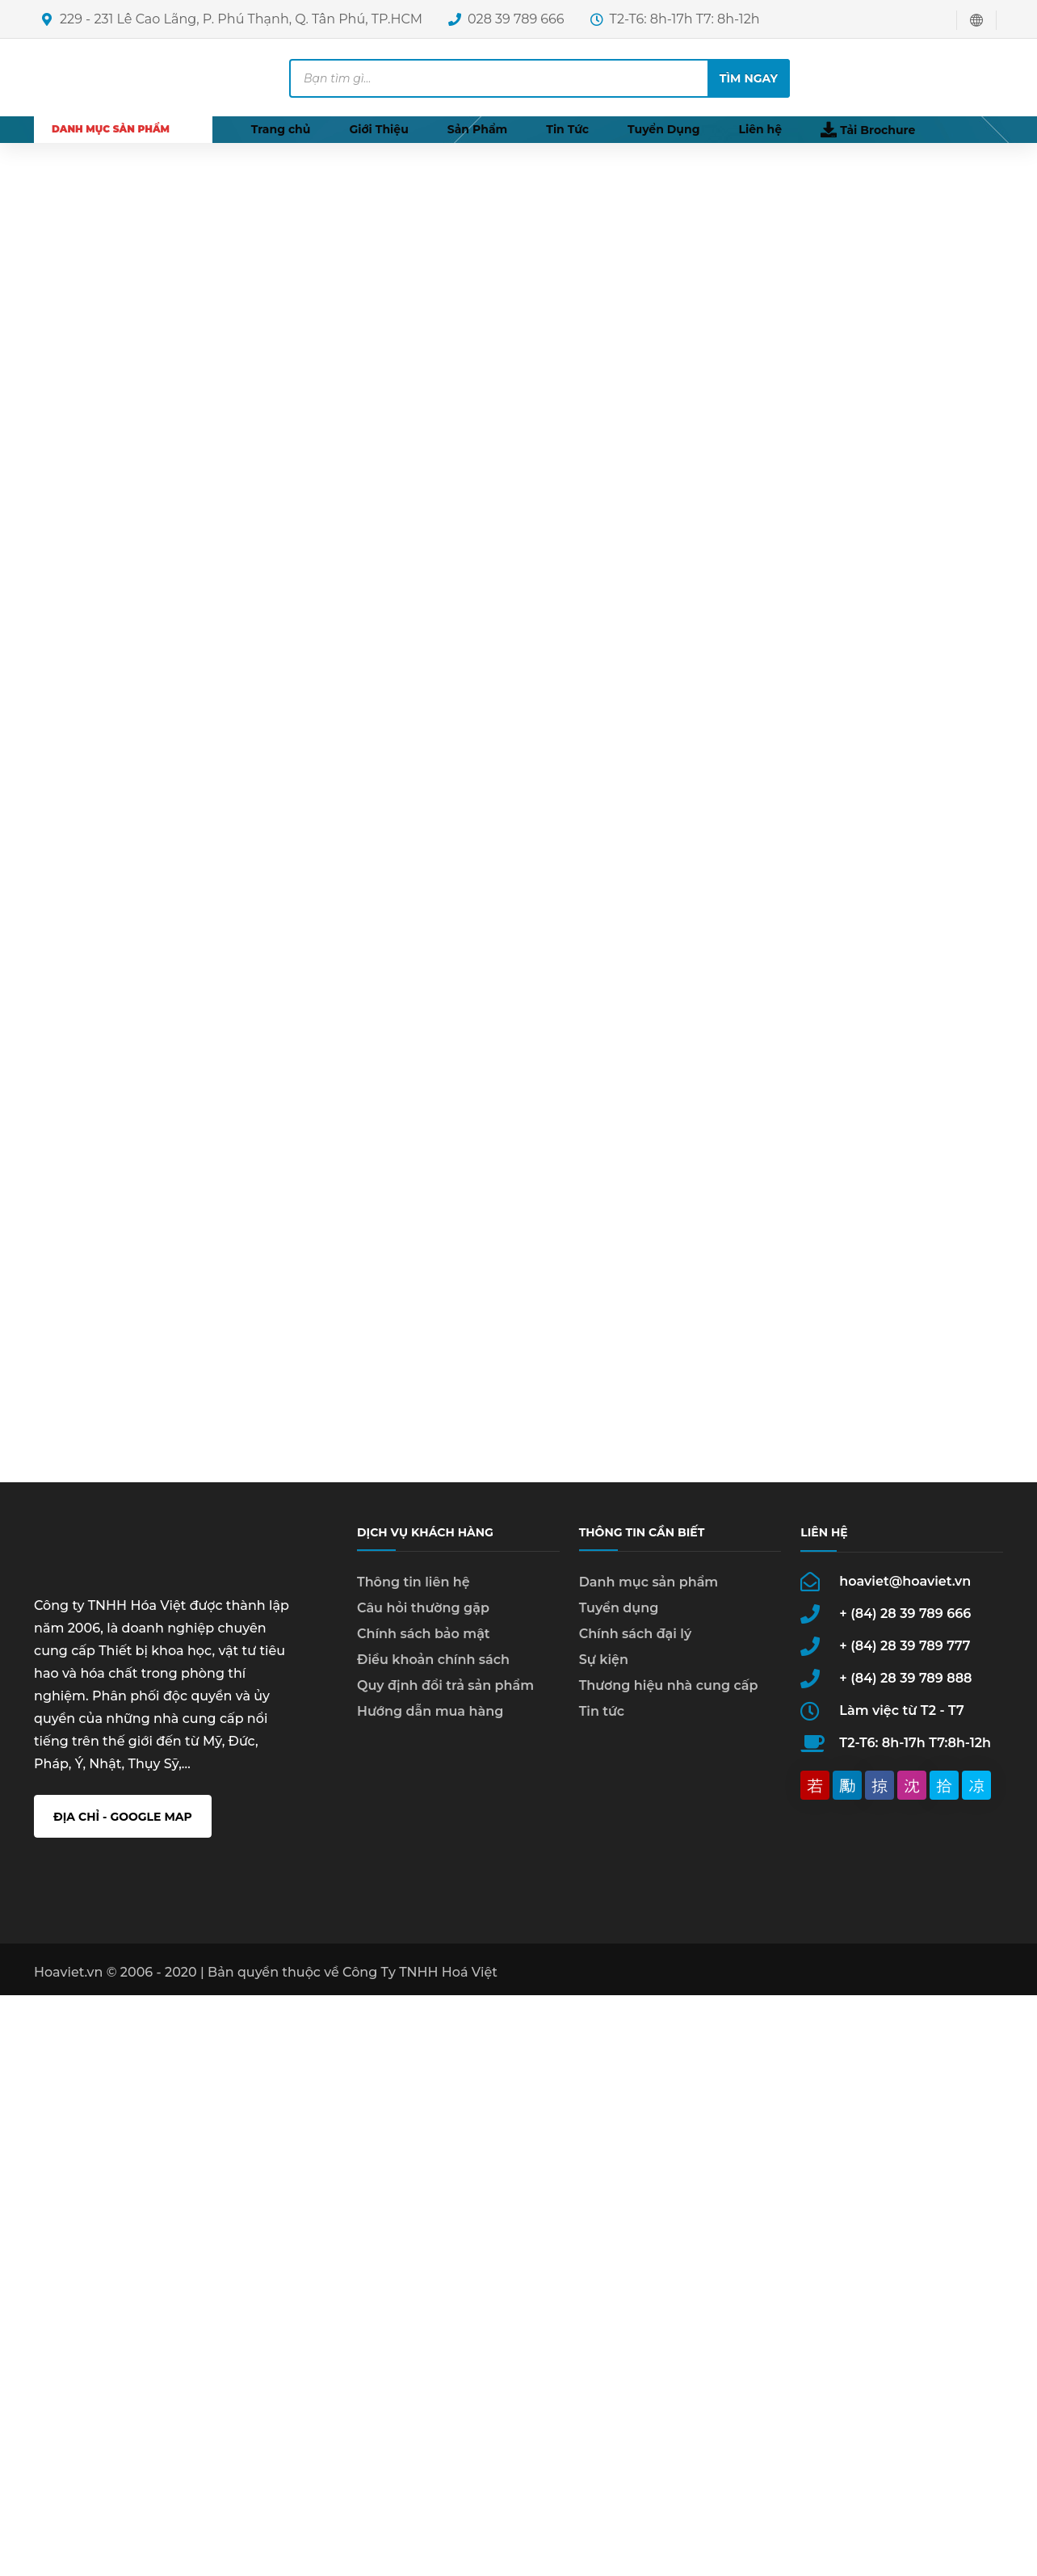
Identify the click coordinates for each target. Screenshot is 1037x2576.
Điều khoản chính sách (433, 1668)
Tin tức (601, 1720)
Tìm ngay (749, 78)
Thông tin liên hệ (413, 1591)
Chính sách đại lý (635, 1642)
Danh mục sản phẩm (649, 1591)
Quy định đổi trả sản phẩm (445, 1694)
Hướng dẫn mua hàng (430, 1720)
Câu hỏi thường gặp (423, 1616)
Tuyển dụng (619, 1616)
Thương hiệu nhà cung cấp (668, 1694)
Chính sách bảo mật (423, 1642)
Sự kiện (603, 1668)
